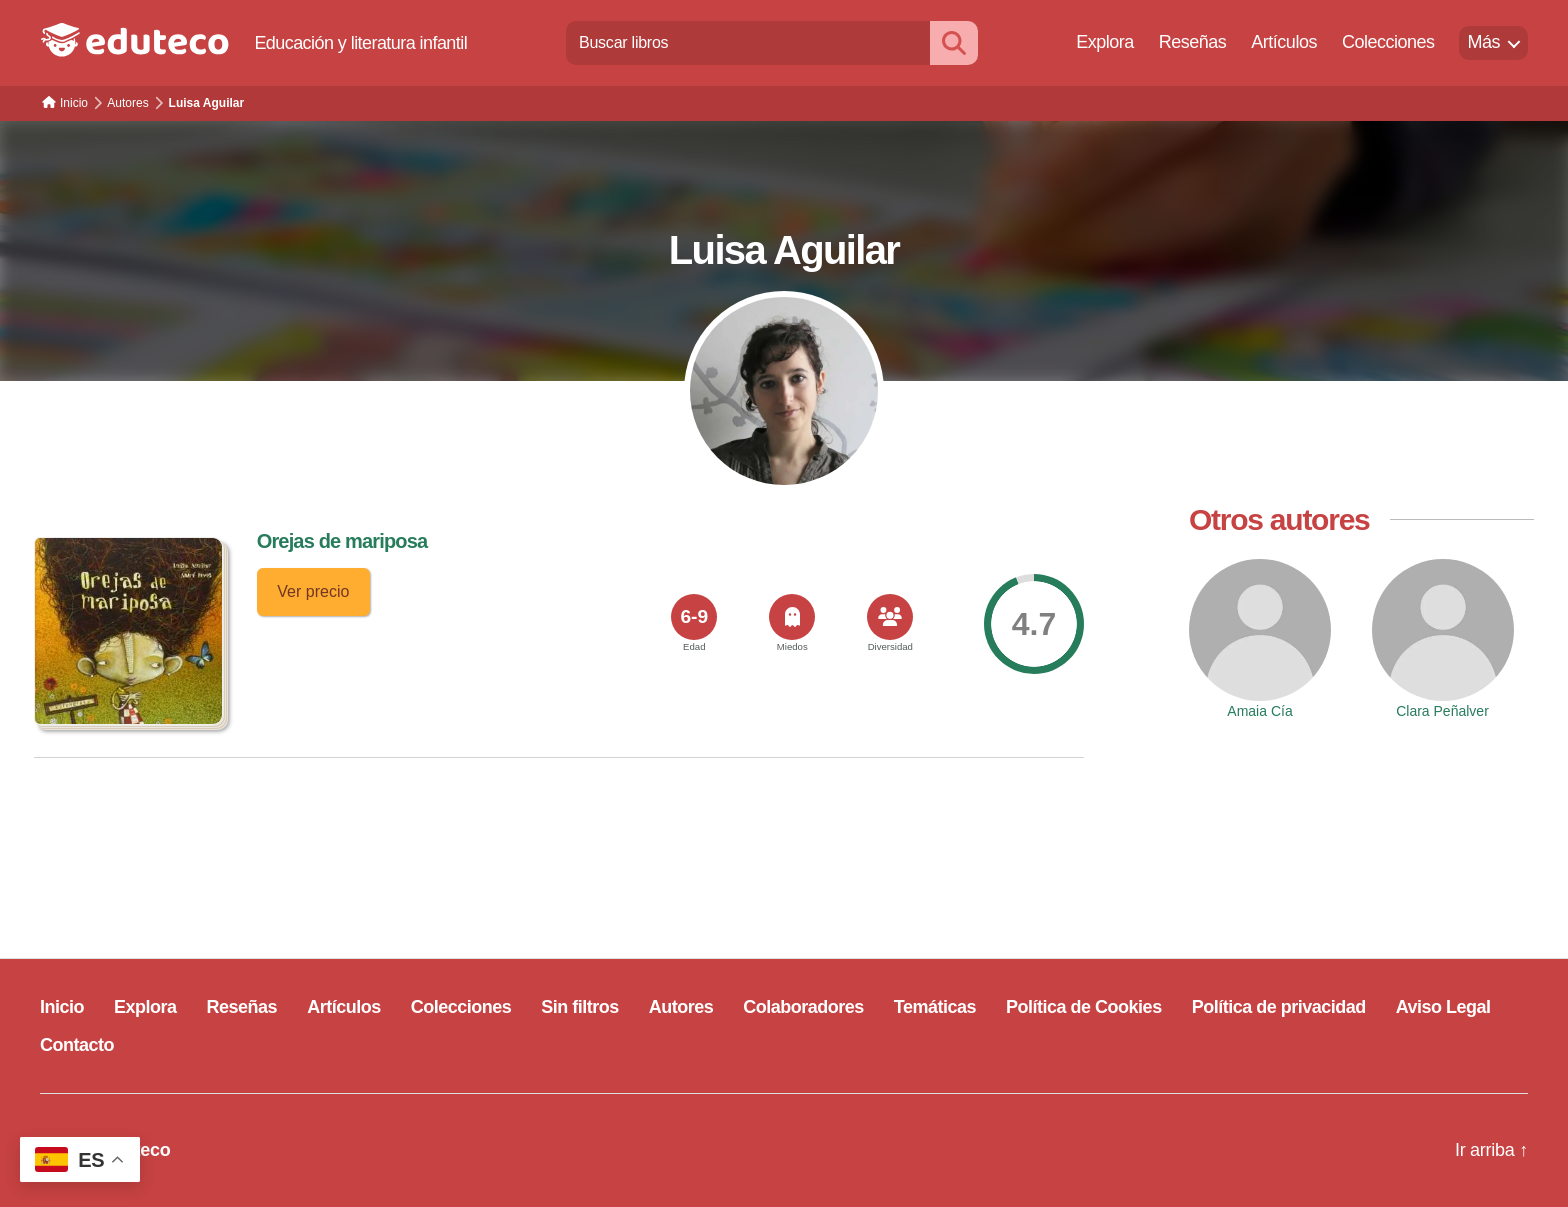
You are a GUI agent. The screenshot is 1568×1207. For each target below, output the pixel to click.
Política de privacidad (1279, 1007)
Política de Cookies (1084, 1007)
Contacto (77, 1045)
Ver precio (313, 591)
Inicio (62, 1007)
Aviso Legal (1443, 1007)
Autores (681, 1007)
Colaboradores (803, 1007)
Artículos (1284, 42)
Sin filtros (580, 1007)
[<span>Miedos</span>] (792, 617)
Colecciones (1388, 42)
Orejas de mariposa (342, 541)
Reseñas (1193, 42)
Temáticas (935, 1007)
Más (1483, 42)
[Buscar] (954, 42)
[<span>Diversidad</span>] (890, 617)
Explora (1105, 42)
